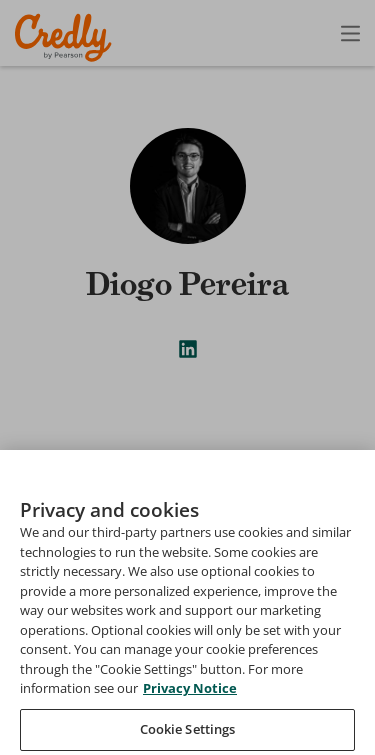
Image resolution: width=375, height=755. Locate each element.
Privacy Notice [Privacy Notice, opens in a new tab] (190, 718)
